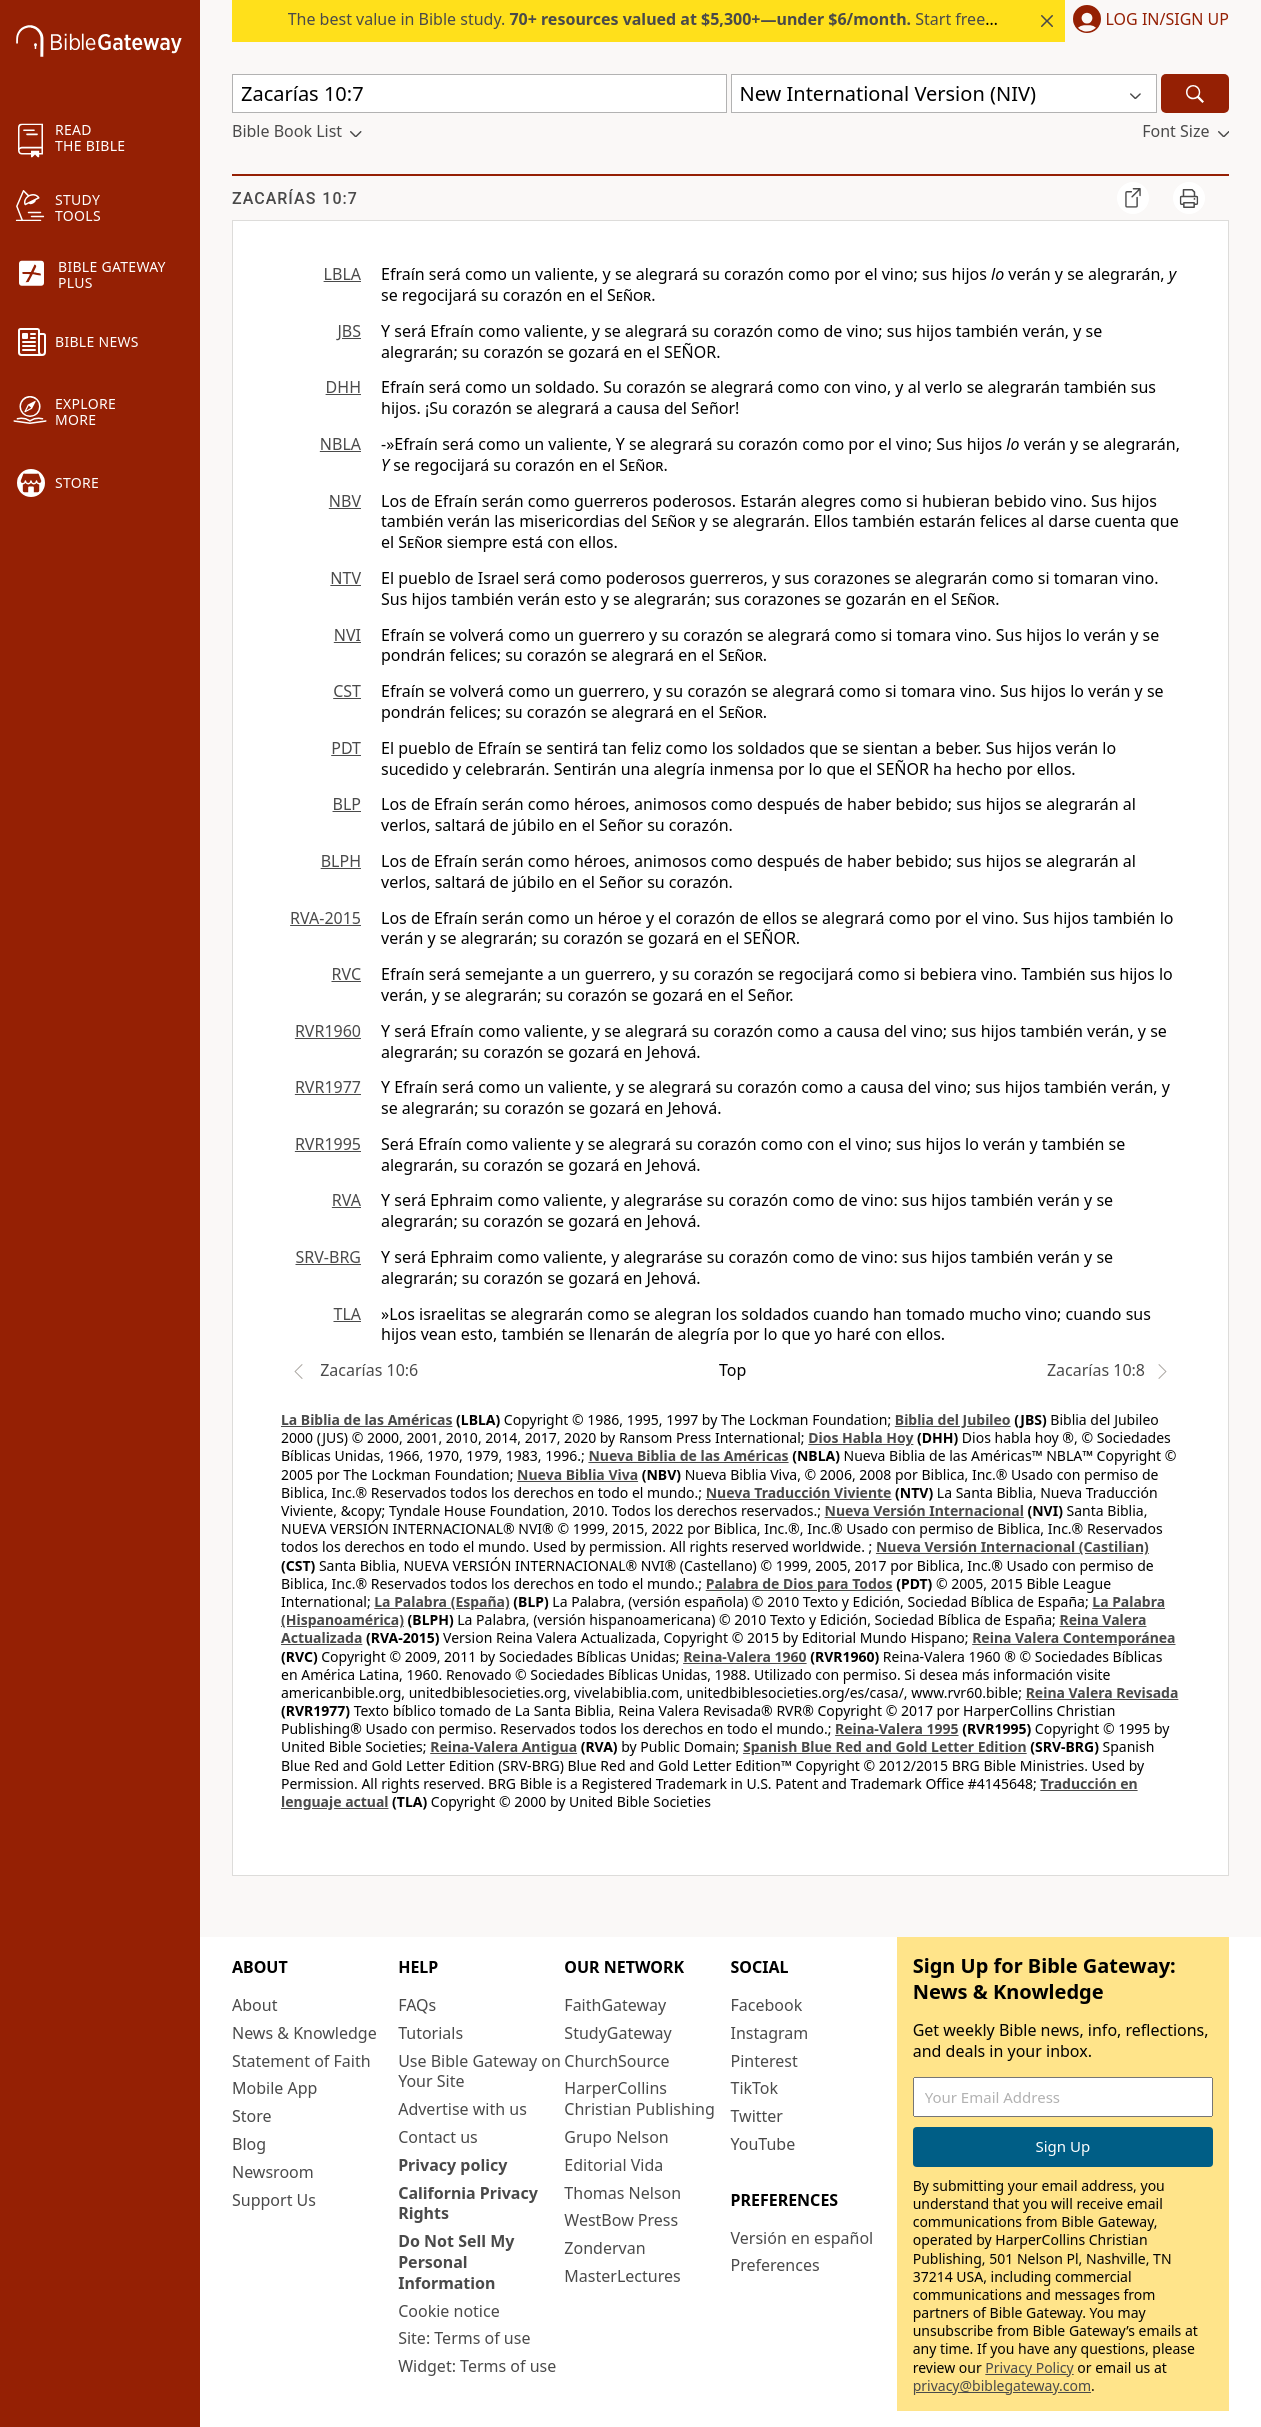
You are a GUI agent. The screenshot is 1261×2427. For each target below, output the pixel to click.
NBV (345, 501)
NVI (347, 635)
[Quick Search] (479, 93)
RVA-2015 (325, 918)
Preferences (775, 2265)
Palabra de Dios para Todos (799, 1583)
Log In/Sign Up (1167, 20)
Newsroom (273, 2172)
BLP (347, 804)
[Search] (1195, 93)
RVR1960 (328, 1031)
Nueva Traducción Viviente (799, 1492)
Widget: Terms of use (477, 2366)
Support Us (274, 2200)
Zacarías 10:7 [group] (295, 198)
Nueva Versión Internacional (924, 1510)
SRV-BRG (329, 1257)
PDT (346, 748)
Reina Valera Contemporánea (1073, 1637)
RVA (346, 1200)
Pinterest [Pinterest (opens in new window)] (764, 2061)
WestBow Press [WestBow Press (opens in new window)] (621, 2220)
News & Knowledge (304, 2033)
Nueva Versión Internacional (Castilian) (1012, 1546)
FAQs (417, 2005)
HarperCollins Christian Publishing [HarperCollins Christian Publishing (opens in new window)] (639, 2098)
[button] (1147, 21)
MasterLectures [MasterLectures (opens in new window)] (622, 2276)
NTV (345, 578)
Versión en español (802, 2238)
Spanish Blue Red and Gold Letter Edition (885, 1746)
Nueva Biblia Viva (577, 1474)
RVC (346, 974)
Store (252, 2116)
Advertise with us (462, 2109)
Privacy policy (452, 2165)
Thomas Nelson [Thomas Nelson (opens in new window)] (622, 2193)
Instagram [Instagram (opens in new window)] (770, 2033)
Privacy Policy (1029, 2367)
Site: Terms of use (464, 2338)
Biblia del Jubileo (953, 1419)
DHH (343, 387)
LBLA (342, 274)
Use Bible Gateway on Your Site (479, 2071)
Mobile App (274, 2088)
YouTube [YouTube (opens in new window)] (763, 2144)
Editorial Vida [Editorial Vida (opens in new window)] (613, 2165)
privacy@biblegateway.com (1002, 2385)
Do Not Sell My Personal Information (456, 2262)
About (254, 2005)
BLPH (341, 861)
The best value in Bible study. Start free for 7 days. (678, 19)
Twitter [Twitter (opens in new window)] (757, 2116)
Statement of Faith (301, 2061)
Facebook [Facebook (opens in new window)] (767, 2005)
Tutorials (430, 2033)
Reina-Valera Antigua (503, 1746)
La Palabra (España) (441, 1601)
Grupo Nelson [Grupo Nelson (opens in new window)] (616, 2137)
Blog (249, 2144)
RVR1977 (328, 1087)
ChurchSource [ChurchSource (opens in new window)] (616, 2061)
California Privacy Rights (468, 2203)
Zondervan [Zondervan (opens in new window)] (604, 2248)
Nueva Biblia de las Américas (688, 1455)
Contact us (438, 2137)
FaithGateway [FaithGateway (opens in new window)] (615, 2005)
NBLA (340, 444)
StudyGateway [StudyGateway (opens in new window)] (617, 2033)
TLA (347, 1314)
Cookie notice (449, 2311)
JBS (349, 331)
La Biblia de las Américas (366, 1419)
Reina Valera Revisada (1102, 1692)
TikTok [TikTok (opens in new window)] (755, 2088)
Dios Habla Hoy (860, 1437)
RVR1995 (328, 1144)
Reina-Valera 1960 (744, 1656)
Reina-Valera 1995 (896, 1728)
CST (347, 691)
